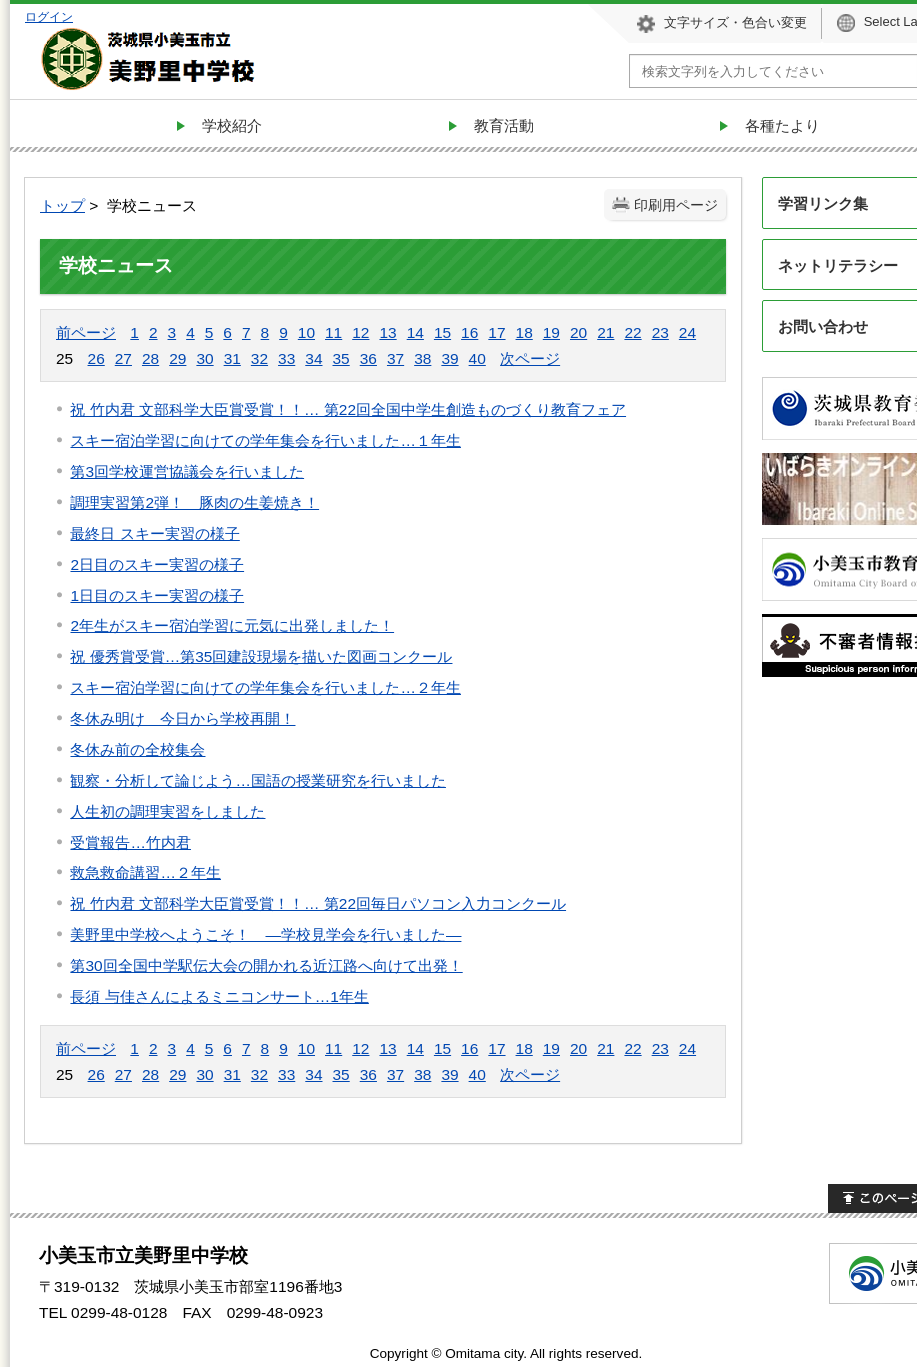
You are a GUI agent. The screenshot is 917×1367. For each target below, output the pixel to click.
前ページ (86, 332)
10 (306, 332)
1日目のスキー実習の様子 (157, 595)
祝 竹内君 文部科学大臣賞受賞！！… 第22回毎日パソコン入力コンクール (318, 903)
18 (524, 332)
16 (469, 332)
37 (395, 358)
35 (341, 358)
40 (477, 358)
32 (259, 358)
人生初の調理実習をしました (167, 811)
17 (496, 332)
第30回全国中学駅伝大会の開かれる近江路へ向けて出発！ (266, 965)
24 (687, 332)
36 (368, 358)
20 (578, 332)
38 (422, 358)
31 (232, 358)
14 (415, 332)
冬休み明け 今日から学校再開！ (182, 718)
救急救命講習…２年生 (145, 872)
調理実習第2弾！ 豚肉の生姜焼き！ (194, 502)
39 (449, 358)
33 (286, 358)
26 (96, 358)
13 (387, 332)
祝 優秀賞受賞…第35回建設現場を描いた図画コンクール (261, 656)
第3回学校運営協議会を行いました (187, 471)
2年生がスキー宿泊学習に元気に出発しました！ (232, 625)
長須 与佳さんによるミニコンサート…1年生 (219, 996)
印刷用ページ (676, 205)
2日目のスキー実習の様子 (157, 564)
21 (605, 332)
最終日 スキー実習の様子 (154, 533)
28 (150, 358)
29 (177, 358)
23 (660, 332)
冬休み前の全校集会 (137, 749)
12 (360, 332)
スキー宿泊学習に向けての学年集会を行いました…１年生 (265, 440)
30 (204, 358)
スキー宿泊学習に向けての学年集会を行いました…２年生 (265, 687)
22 (632, 332)
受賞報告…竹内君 (130, 842)
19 (551, 332)
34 (313, 358)
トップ (62, 205)
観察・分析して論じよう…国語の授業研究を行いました (257, 780)
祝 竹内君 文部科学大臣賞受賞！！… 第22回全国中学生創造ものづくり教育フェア (348, 409)
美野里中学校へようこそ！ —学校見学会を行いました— (265, 934)
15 (442, 332)
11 (333, 332)
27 (123, 358)
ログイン (49, 16)
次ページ (530, 358)
